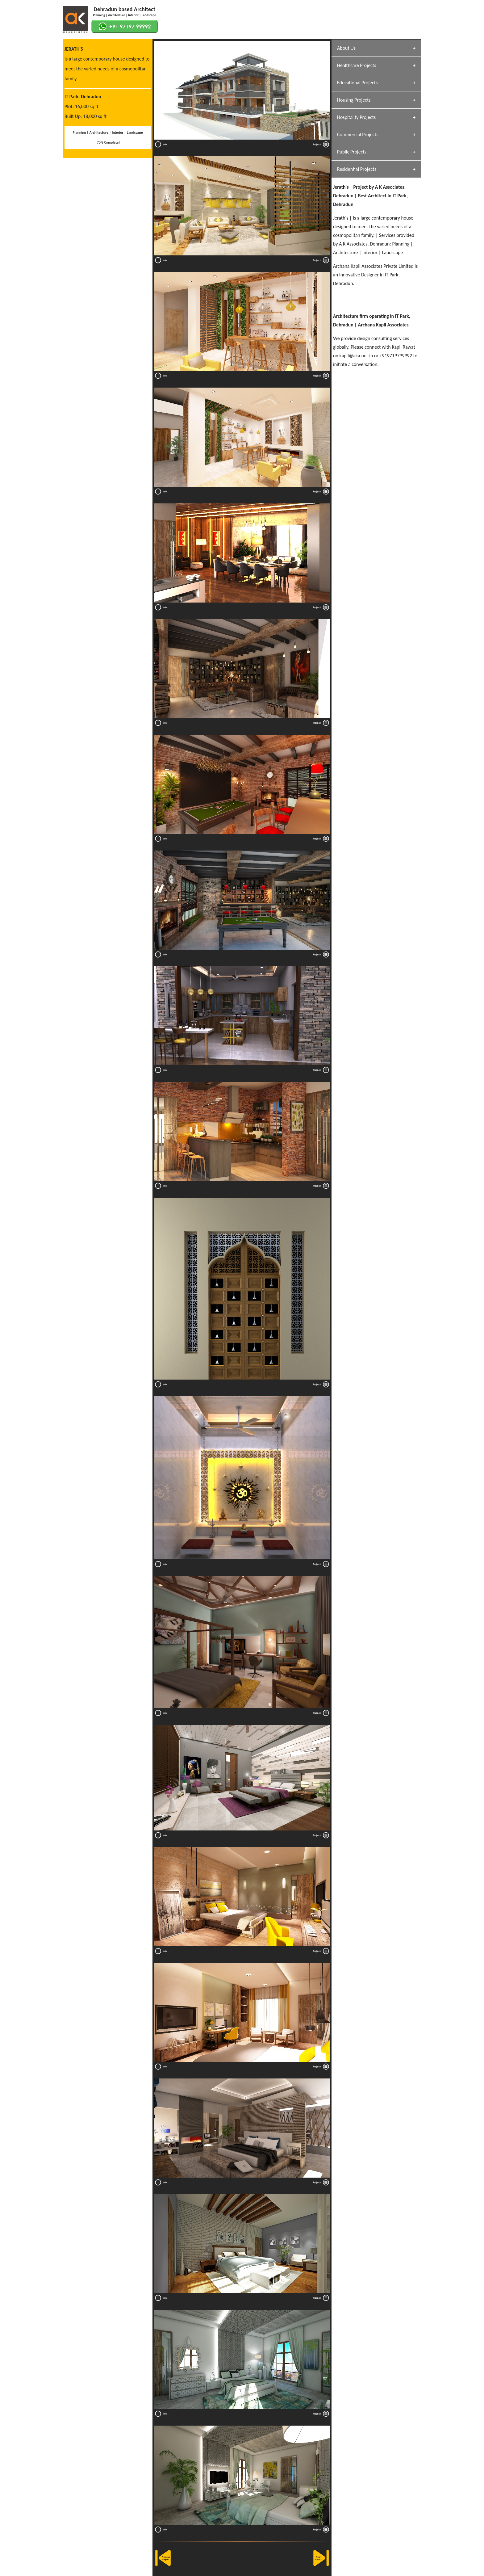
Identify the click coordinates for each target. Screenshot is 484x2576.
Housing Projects (354, 100)
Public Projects (351, 152)
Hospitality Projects (356, 117)
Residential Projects (356, 169)
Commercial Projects (357, 134)
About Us (346, 48)
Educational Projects (357, 83)
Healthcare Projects (356, 65)
